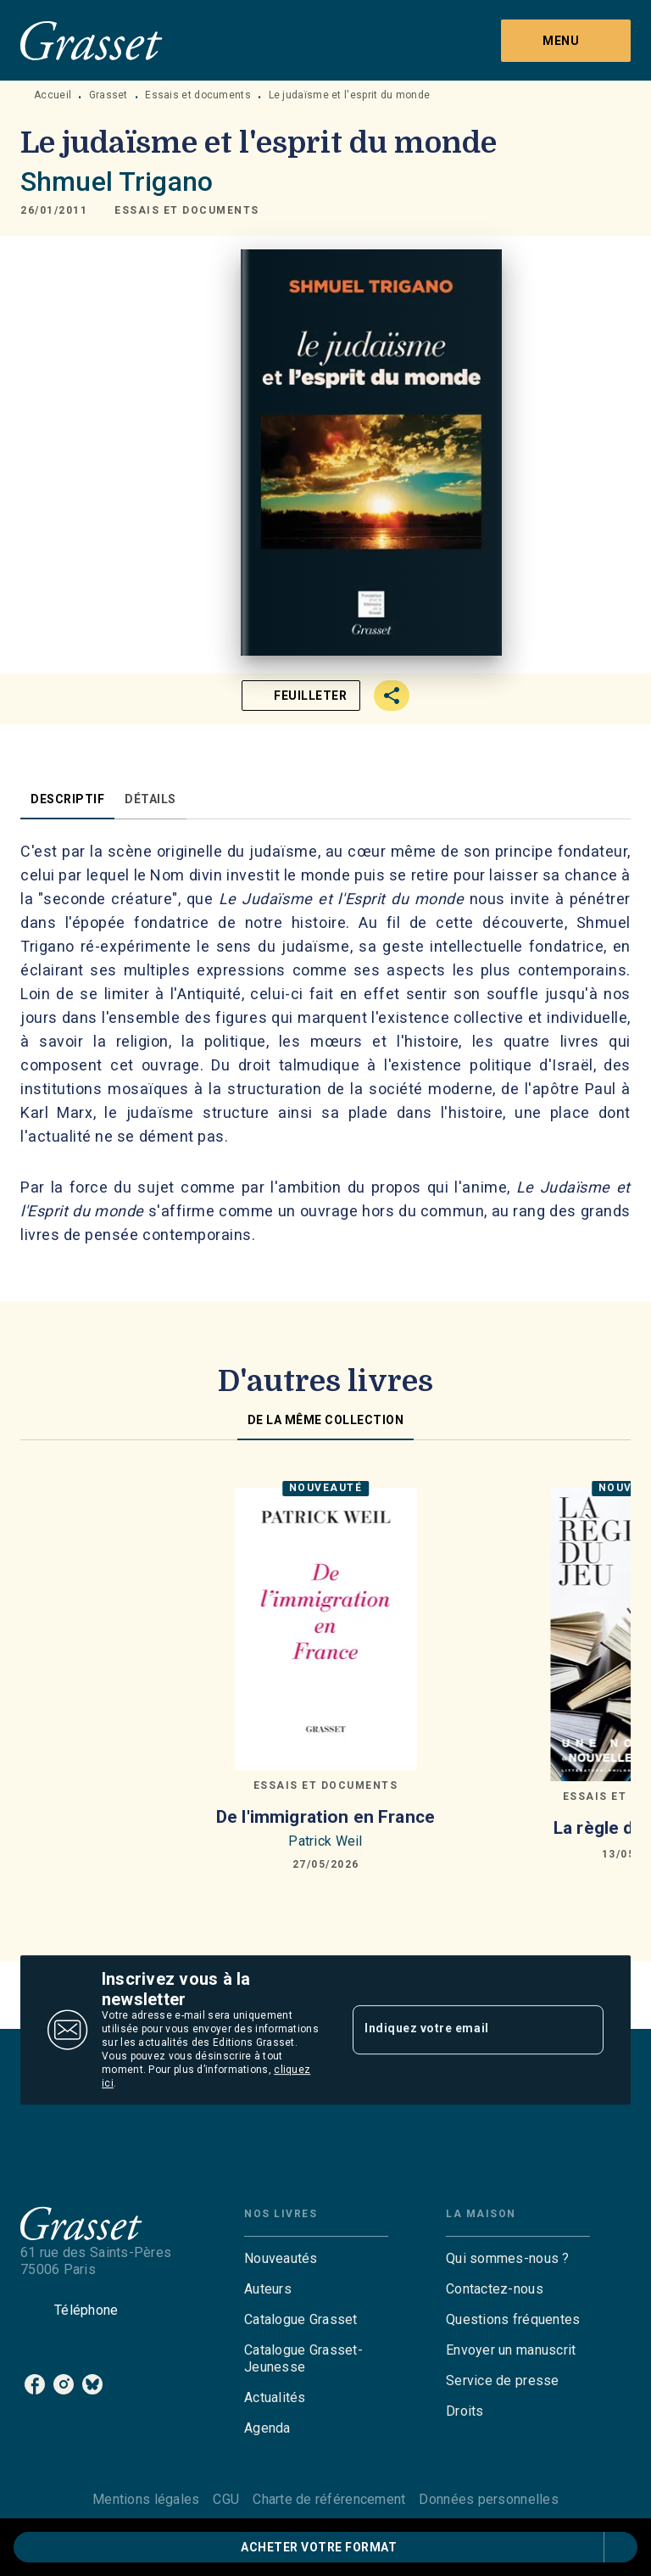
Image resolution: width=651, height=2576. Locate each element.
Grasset (108, 95)
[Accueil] (91, 40)
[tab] (67, 799)
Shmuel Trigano (116, 181)
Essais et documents (198, 95)
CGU (226, 2499)
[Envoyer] (583, 2029)
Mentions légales (145, 2499)
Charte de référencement (329, 2499)
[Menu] (566, 41)
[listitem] (34, 2384)
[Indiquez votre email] (457, 2029)
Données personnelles (488, 2499)
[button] (187, 210)
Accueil (52, 95)
